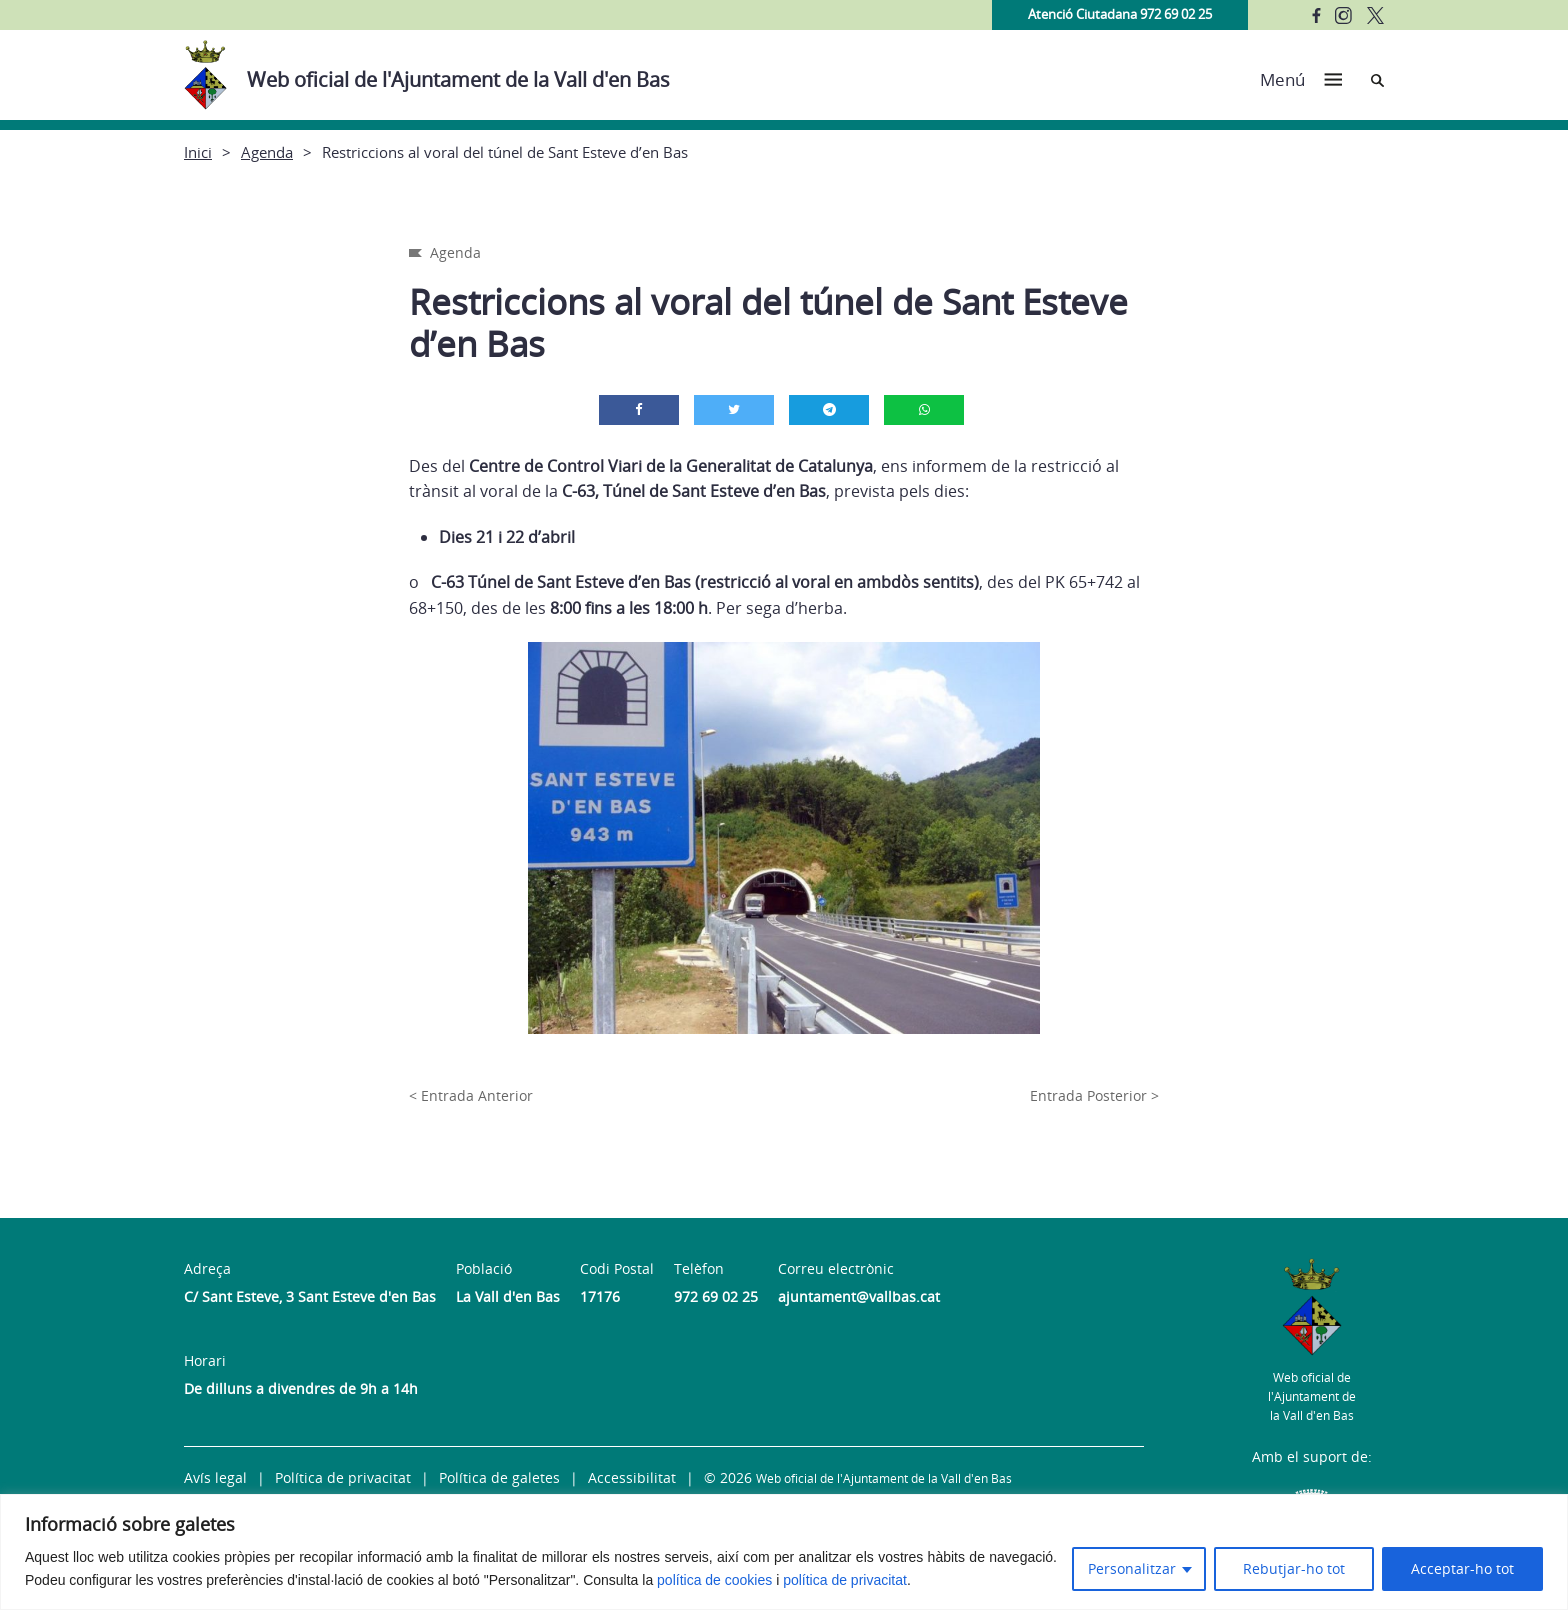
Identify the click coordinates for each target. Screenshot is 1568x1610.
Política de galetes (499, 1477)
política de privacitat (845, 1580)
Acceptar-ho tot (1462, 1568)
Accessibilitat (632, 1477)
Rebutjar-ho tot (1294, 1568)
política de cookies (714, 1580)
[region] (784, 1552)
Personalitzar (1132, 1568)
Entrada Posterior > (1094, 1095)
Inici (198, 152)
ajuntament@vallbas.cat (859, 1296)
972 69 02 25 (716, 1296)
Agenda (267, 152)
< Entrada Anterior (471, 1095)
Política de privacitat (343, 1477)
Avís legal (215, 1477)
